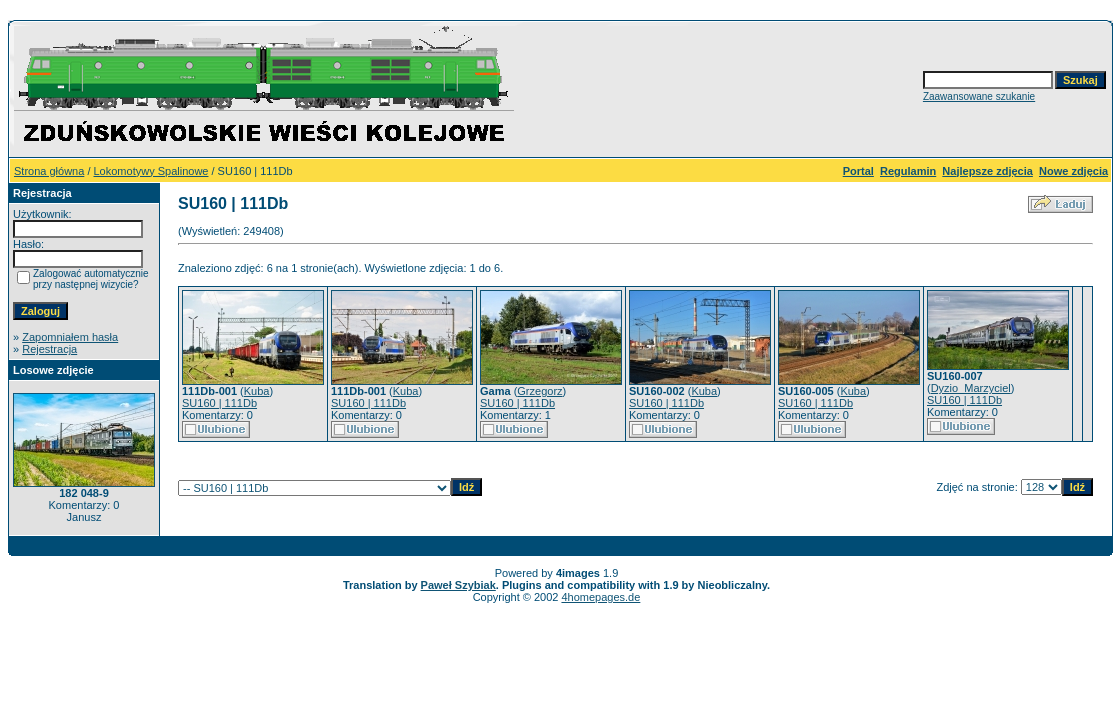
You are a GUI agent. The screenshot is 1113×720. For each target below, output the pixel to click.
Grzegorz (539, 391)
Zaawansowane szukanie (979, 96)
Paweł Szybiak (458, 585)
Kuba (257, 391)
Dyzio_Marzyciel (971, 388)
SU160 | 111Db (219, 403)
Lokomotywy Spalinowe (151, 171)
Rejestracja (49, 349)
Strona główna (49, 171)
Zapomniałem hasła (70, 337)
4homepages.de (600, 597)
